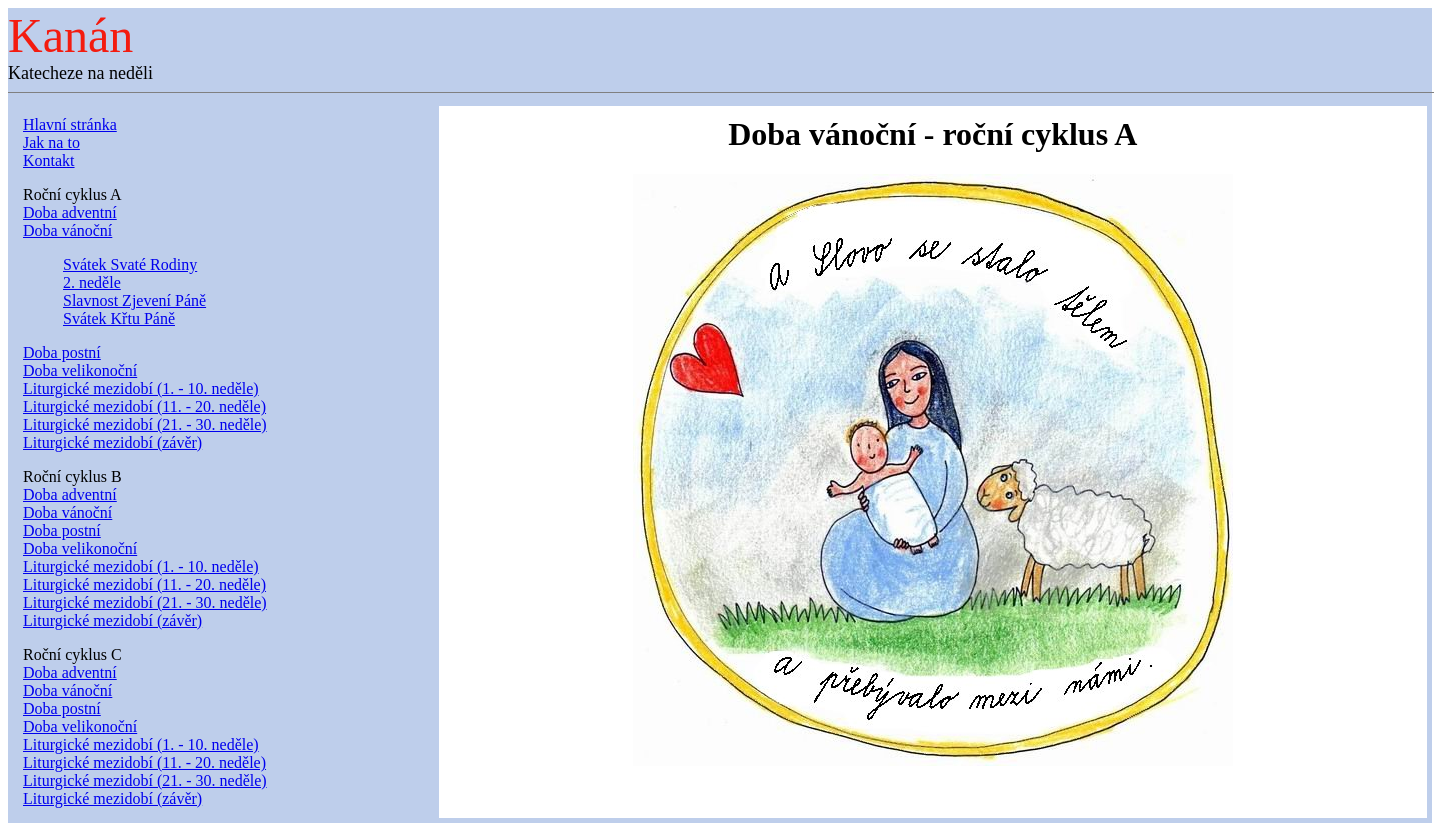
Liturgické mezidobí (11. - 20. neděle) (144, 406)
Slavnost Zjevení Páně (134, 300)
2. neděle (92, 282)
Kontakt (49, 160)
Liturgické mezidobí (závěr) (112, 442)
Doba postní (62, 352)
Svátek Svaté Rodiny (130, 264)
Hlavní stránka (70, 124)
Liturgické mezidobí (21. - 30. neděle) (145, 424)
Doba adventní (70, 212)
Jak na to (51, 142)
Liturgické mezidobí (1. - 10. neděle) (141, 388)
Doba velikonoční (80, 370)
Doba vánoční (67, 230)
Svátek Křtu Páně (119, 318)
